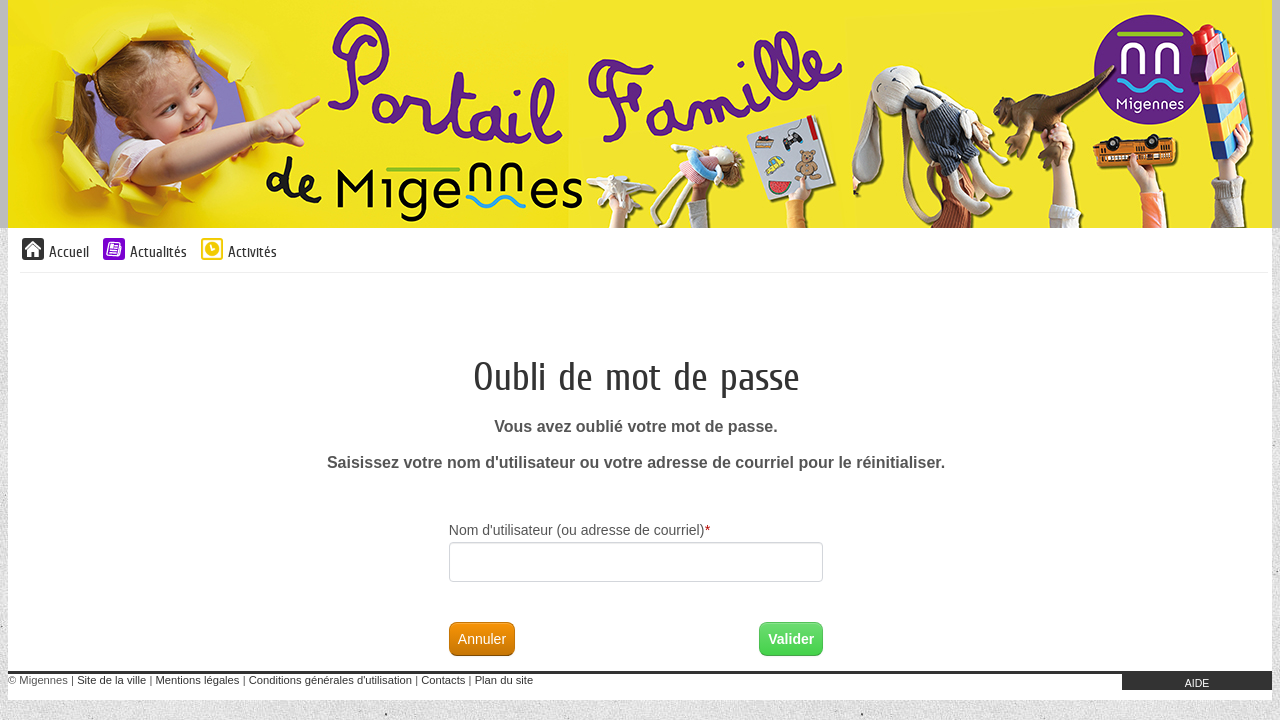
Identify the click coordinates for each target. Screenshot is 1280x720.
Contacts (443, 680)
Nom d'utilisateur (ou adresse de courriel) (579, 530)
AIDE (1197, 683)
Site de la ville (111, 680)
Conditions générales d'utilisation (330, 680)
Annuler (482, 639)
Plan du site (504, 680)
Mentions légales (197, 680)
